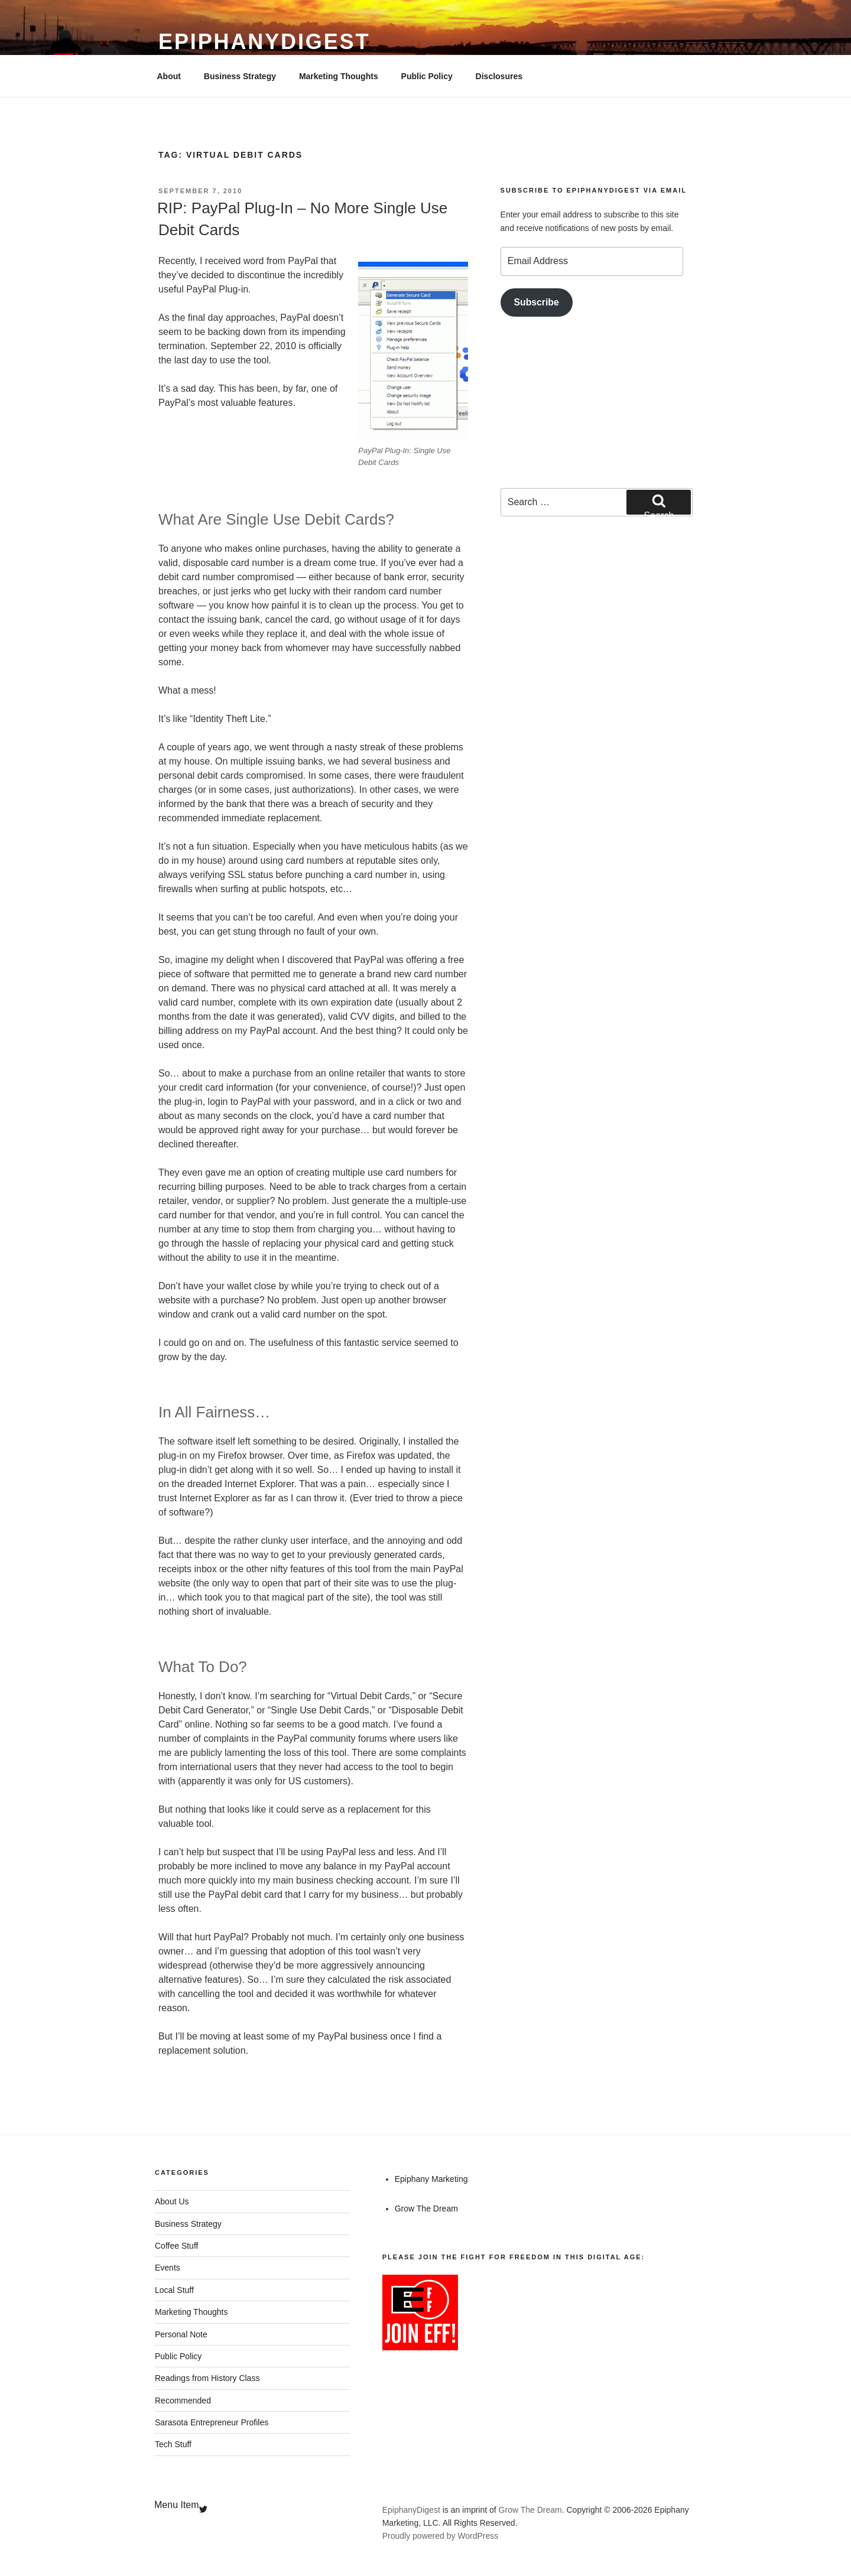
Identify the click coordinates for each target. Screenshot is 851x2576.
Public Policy (427, 76)
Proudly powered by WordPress (440, 2536)
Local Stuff (174, 2290)
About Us (172, 2201)
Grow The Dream (426, 2208)
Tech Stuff (173, 2444)
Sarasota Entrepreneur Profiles (211, 2422)
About (169, 76)
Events (167, 2267)
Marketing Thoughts (338, 76)
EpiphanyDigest (264, 42)
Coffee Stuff (176, 2245)
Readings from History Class (207, 2378)
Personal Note (181, 2334)
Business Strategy (240, 76)
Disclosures (499, 76)
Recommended (183, 2400)
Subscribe (536, 302)
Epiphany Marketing (431, 2179)
